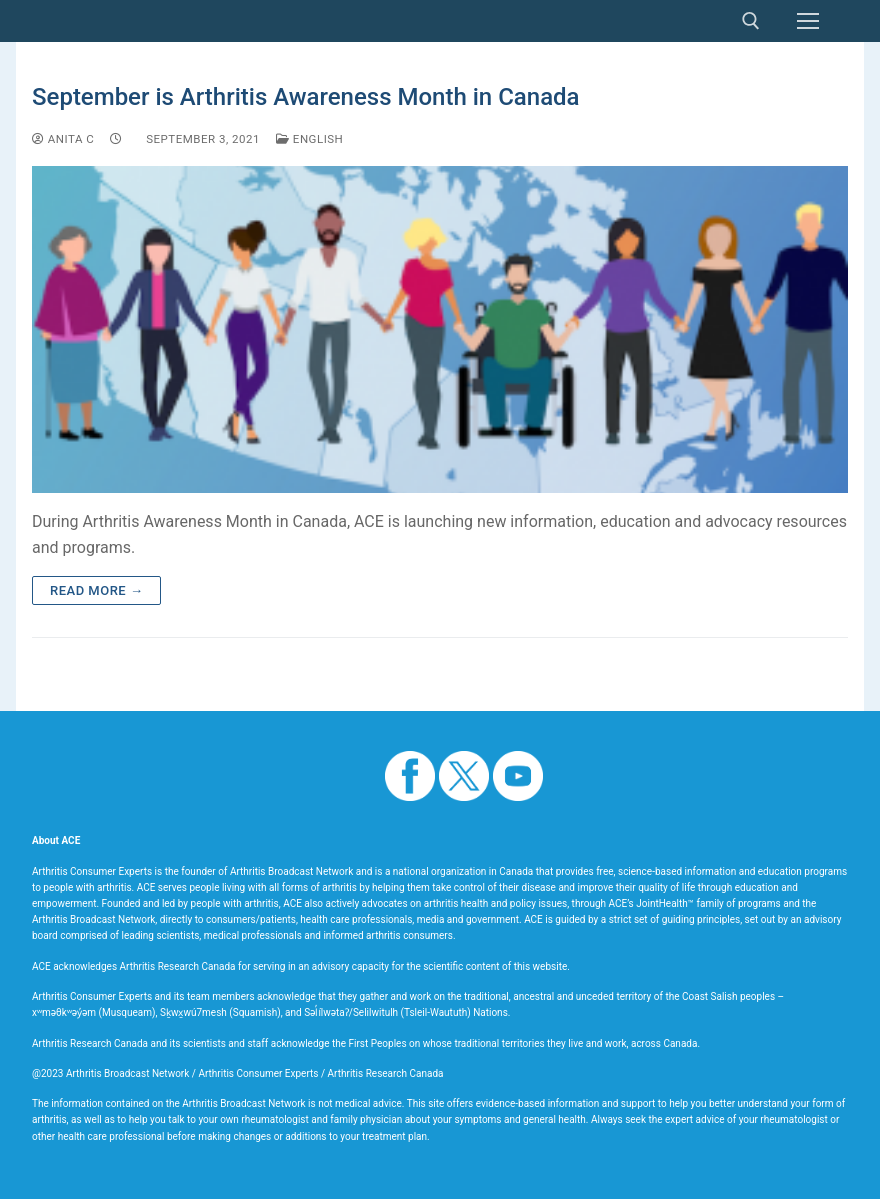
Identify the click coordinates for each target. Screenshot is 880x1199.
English (309, 139)
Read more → (96, 590)
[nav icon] (808, 21)
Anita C (63, 139)
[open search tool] (751, 21)
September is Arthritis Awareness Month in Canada (306, 97)
